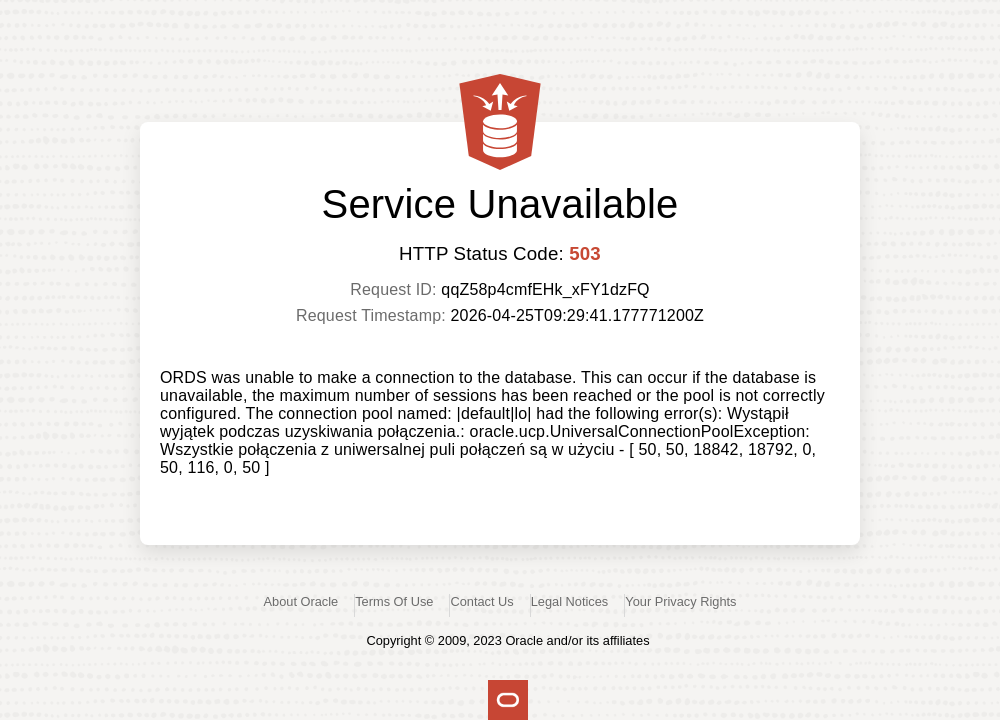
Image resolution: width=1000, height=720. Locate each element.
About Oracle (301, 601)
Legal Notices (570, 601)
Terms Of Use (394, 601)
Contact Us (481, 601)
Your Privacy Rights (680, 601)
